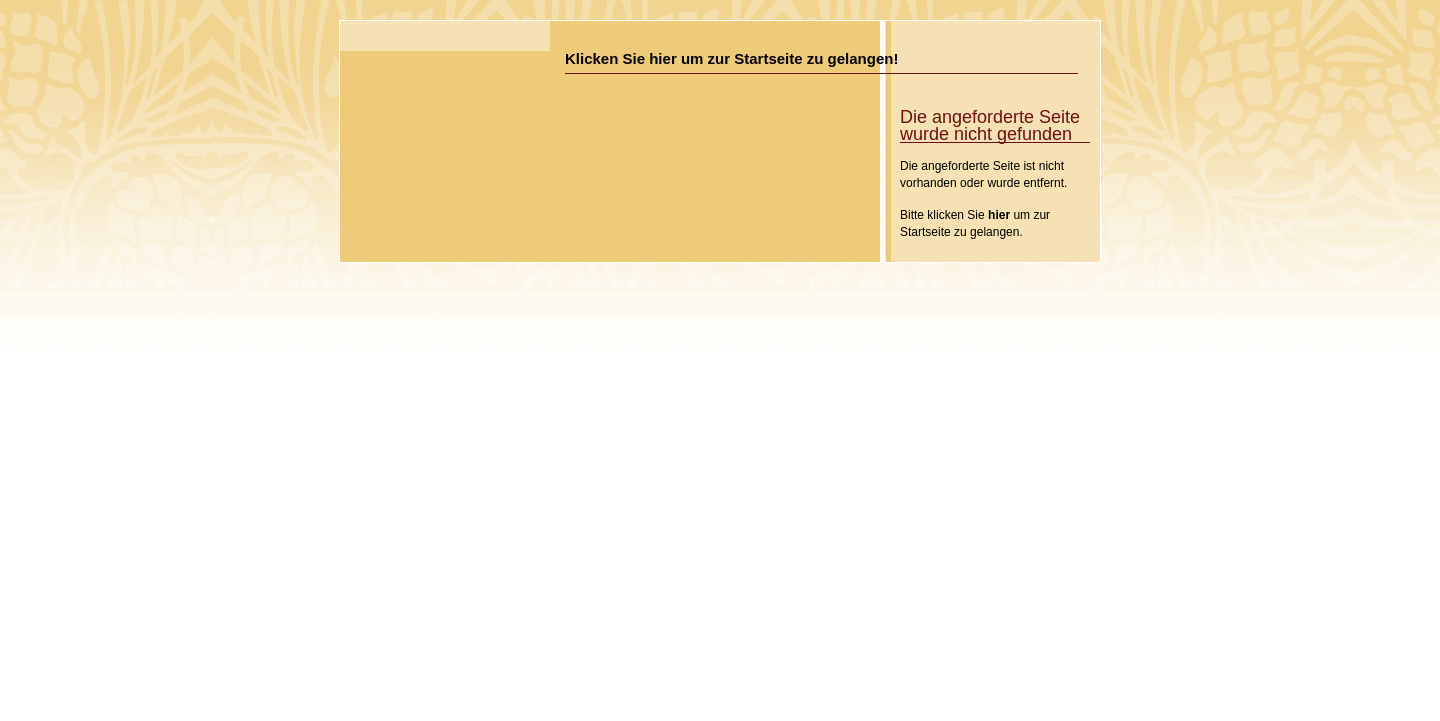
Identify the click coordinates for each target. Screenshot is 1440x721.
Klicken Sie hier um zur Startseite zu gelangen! (731, 58)
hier (999, 215)
